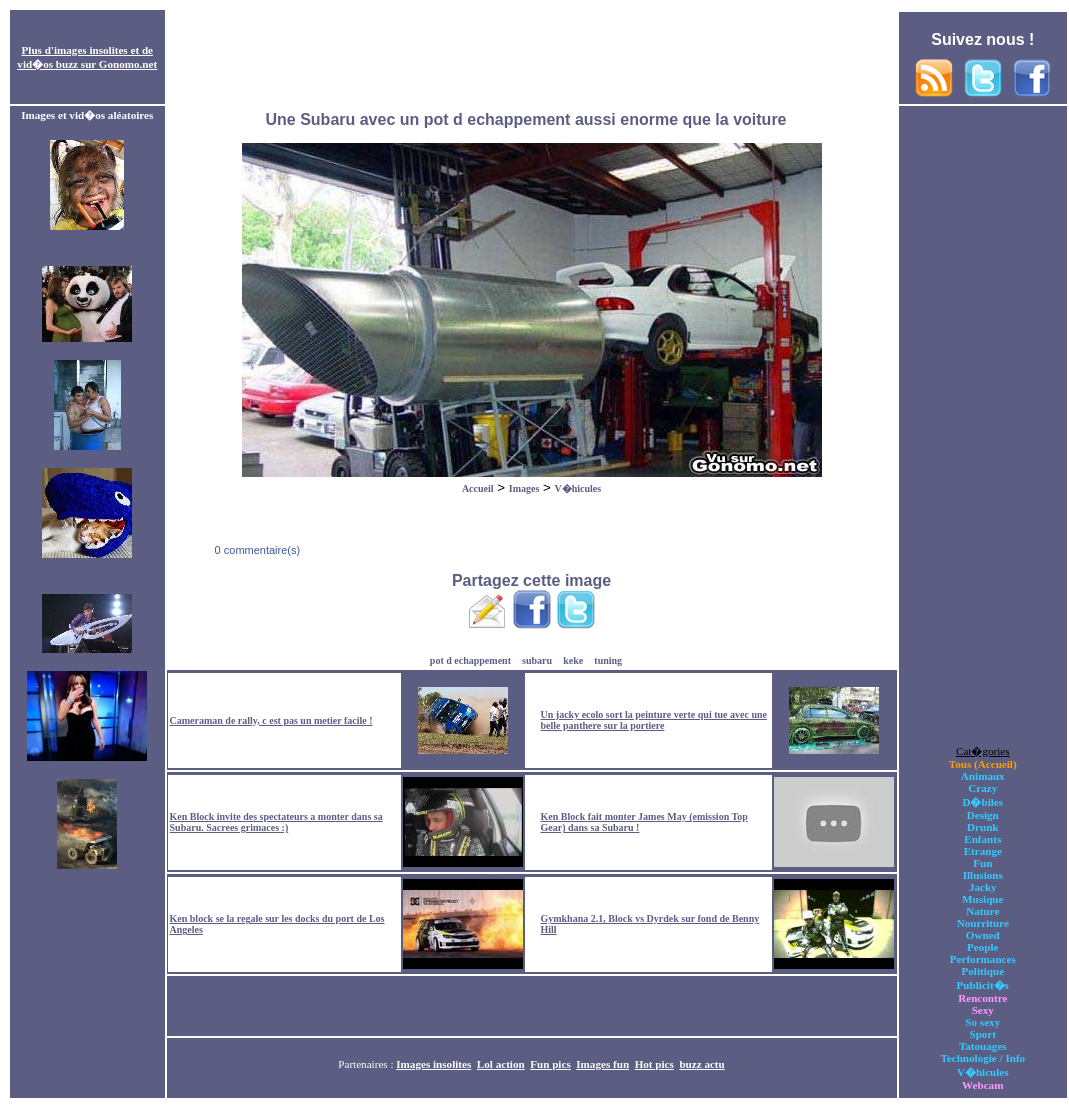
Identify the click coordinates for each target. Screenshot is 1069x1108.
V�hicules (578, 488)
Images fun (602, 1064)
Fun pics (550, 1064)
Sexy (983, 1010)
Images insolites (433, 1064)
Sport (982, 1034)
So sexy (982, 1022)
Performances (983, 959)
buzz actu (701, 1064)
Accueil (478, 488)
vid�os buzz (47, 64)
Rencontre (982, 998)
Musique (982, 899)
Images (524, 488)
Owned (983, 935)
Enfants (982, 839)
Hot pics (654, 1064)
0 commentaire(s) (256, 550)
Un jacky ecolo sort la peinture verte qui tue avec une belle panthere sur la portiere (654, 720)
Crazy (982, 788)
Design (983, 815)
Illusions (983, 875)
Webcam (982, 1085)
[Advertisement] (532, 58)
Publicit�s (983, 985)
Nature (982, 911)
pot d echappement (470, 660)
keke (573, 660)
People (982, 947)
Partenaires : (367, 1064)
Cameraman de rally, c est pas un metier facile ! (271, 720)
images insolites (91, 50)
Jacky (983, 887)
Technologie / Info (982, 1058)
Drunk (983, 827)
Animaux (983, 776)
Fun (982, 863)
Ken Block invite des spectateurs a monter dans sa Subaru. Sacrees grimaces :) (276, 822)
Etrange (983, 851)
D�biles (982, 802)
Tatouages (983, 1046)
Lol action (501, 1064)
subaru (537, 660)
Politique (982, 971)
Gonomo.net (128, 64)
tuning (608, 660)
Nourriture (983, 923)
